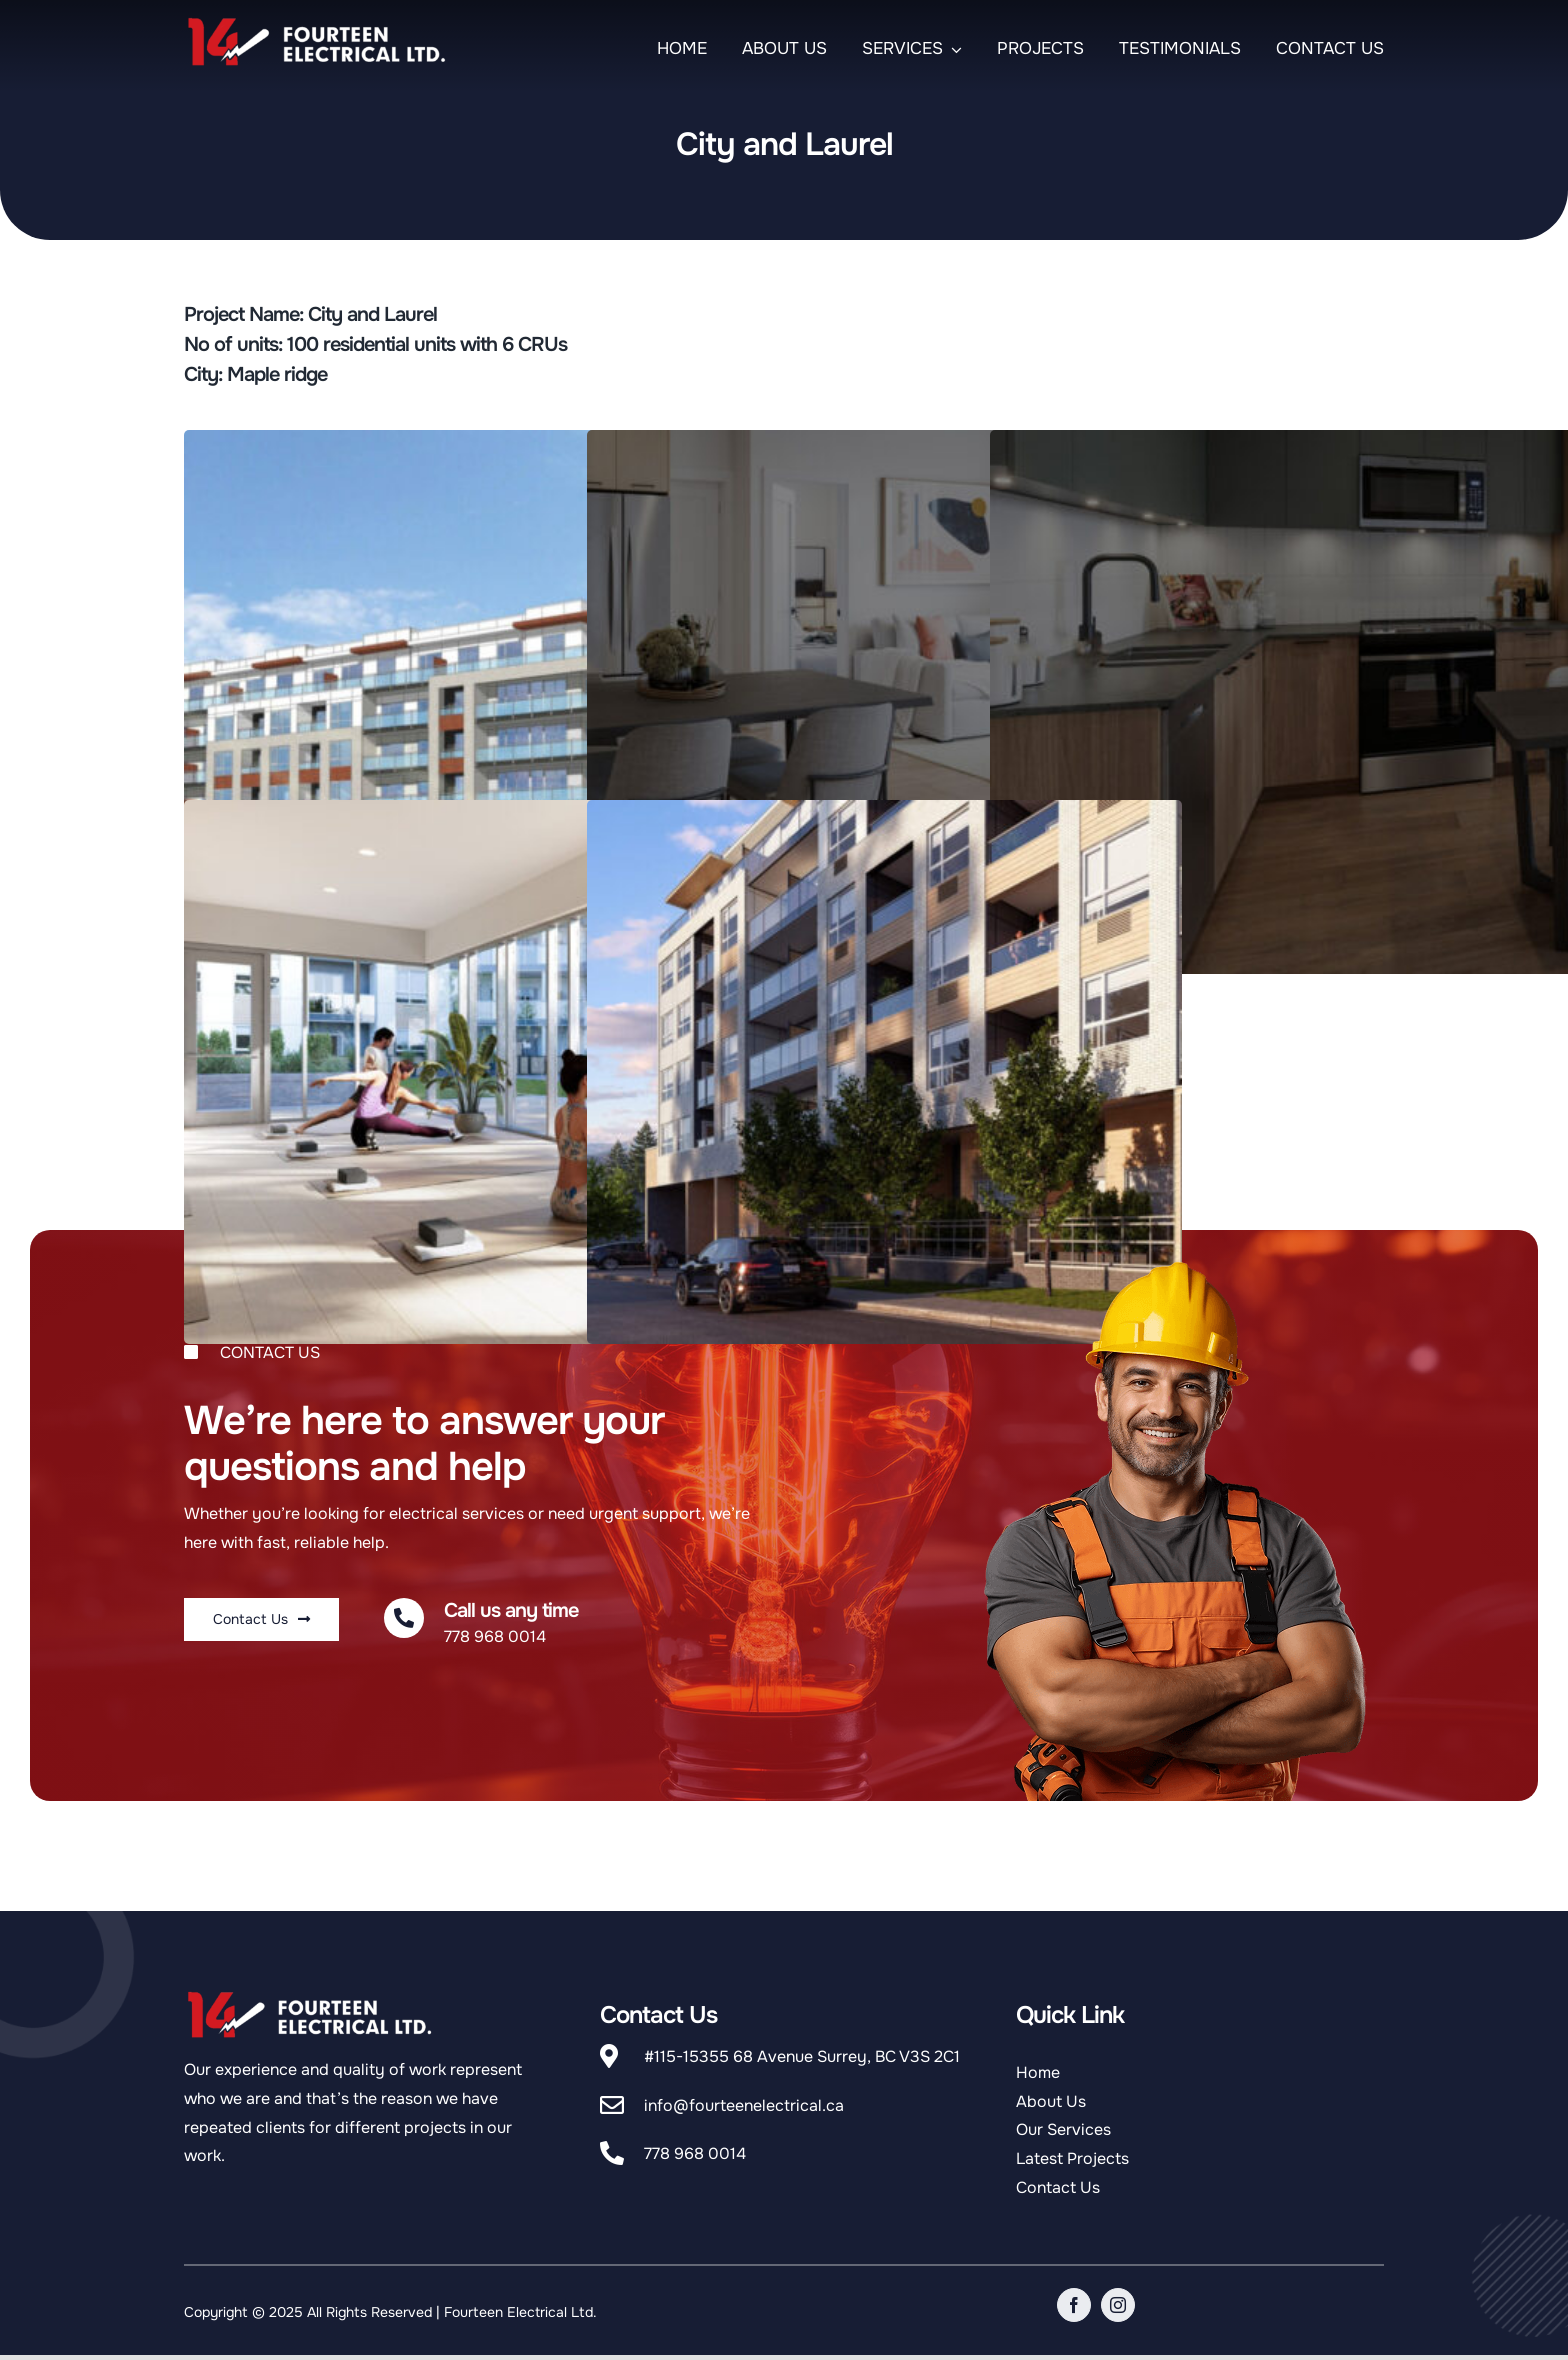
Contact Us (1058, 2187)
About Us (1051, 2101)
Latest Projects (1072, 2158)
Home (1038, 2072)
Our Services (1063, 2129)
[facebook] (1074, 2305)
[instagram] (1118, 2305)
